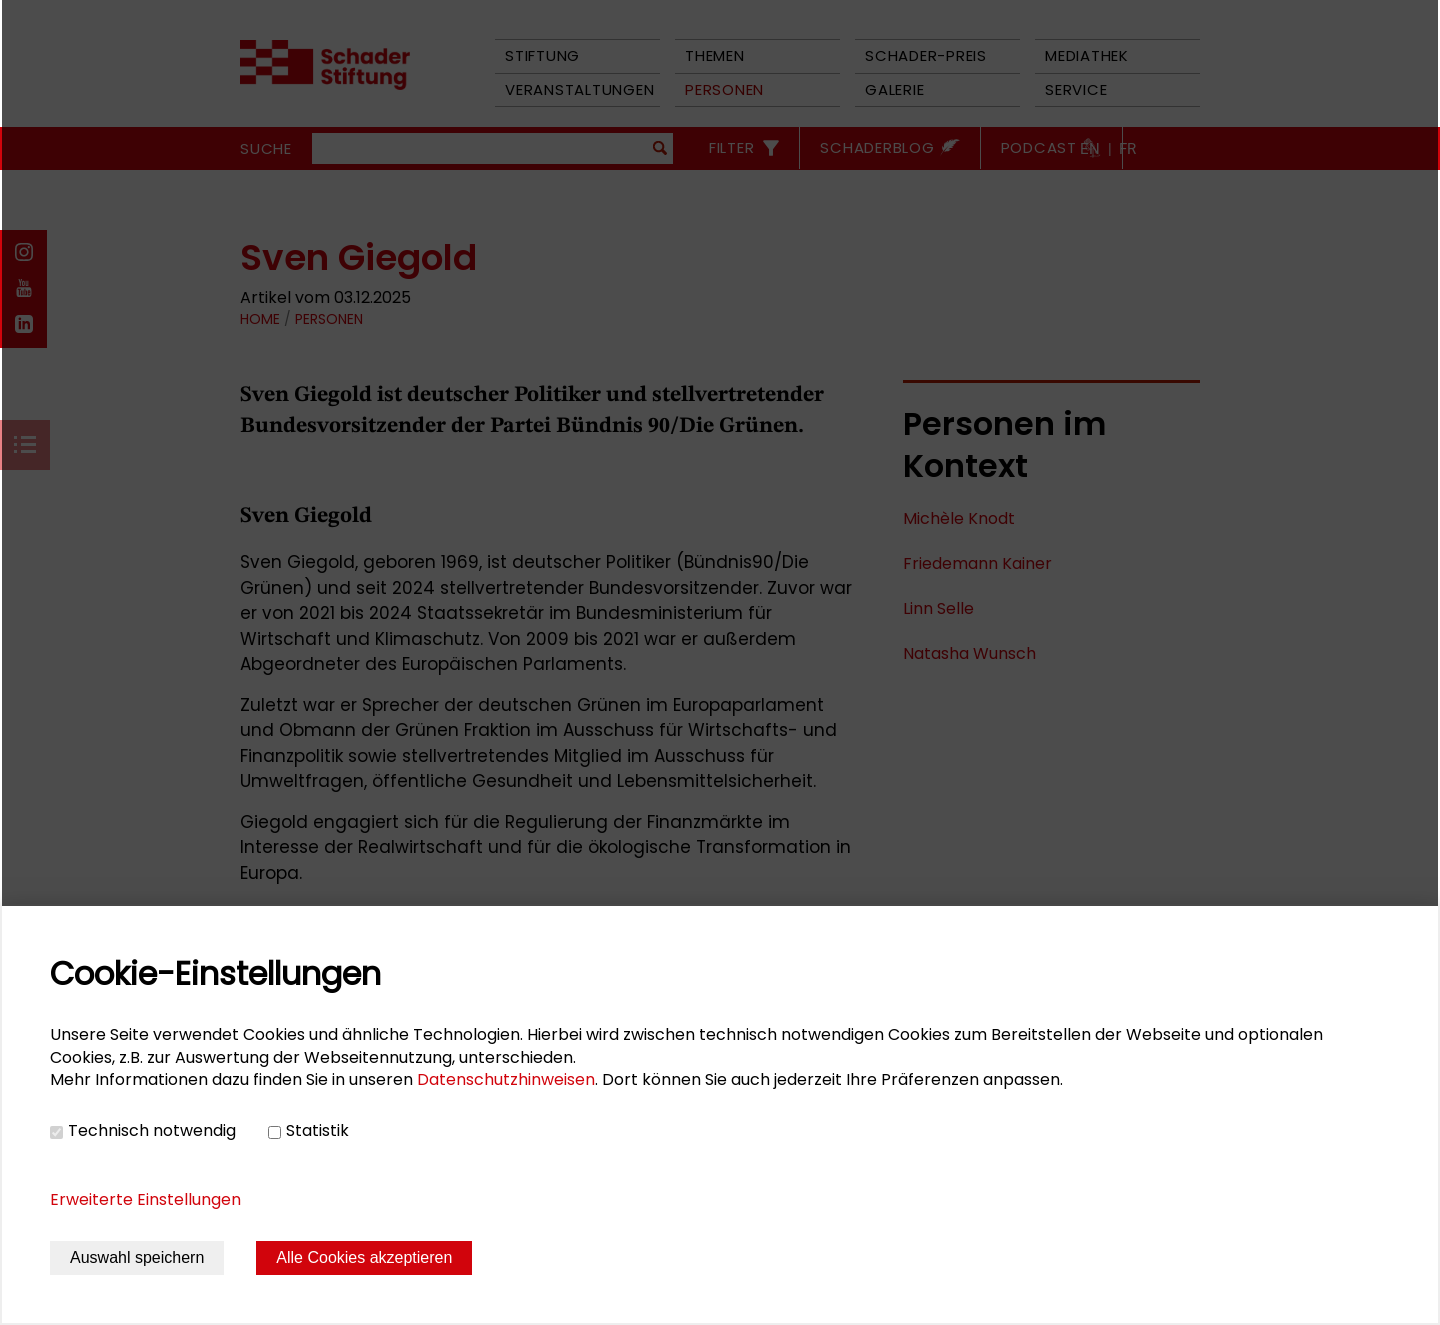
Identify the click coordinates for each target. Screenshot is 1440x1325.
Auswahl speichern (137, 1257)
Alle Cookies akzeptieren (364, 1257)
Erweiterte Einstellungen (145, 1199)
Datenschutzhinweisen (506, 1079)
